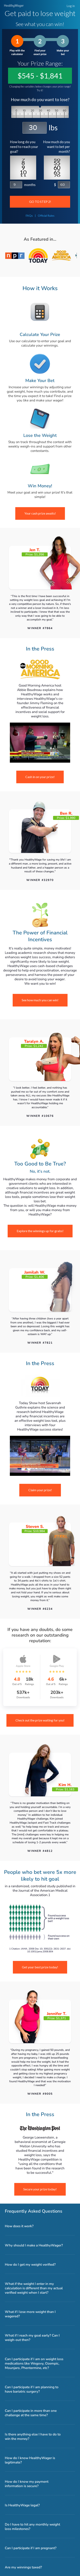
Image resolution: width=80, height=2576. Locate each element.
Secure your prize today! (40, 2189)
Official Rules (46, 215)
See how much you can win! (40, 1000)
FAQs (29, 215)
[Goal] (35, 128)
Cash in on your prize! (40, 777)
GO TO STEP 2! (40, 201)
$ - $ (40, 75)
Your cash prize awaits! (40, 513)
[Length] (16, 184)
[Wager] (64, 184)
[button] (40, 2228)
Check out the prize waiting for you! (40, 1720)
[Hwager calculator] (40, 314)
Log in (71, 6)
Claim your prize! (40, 1490)
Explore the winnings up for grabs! (40, 1231)
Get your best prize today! (40, 1967)
